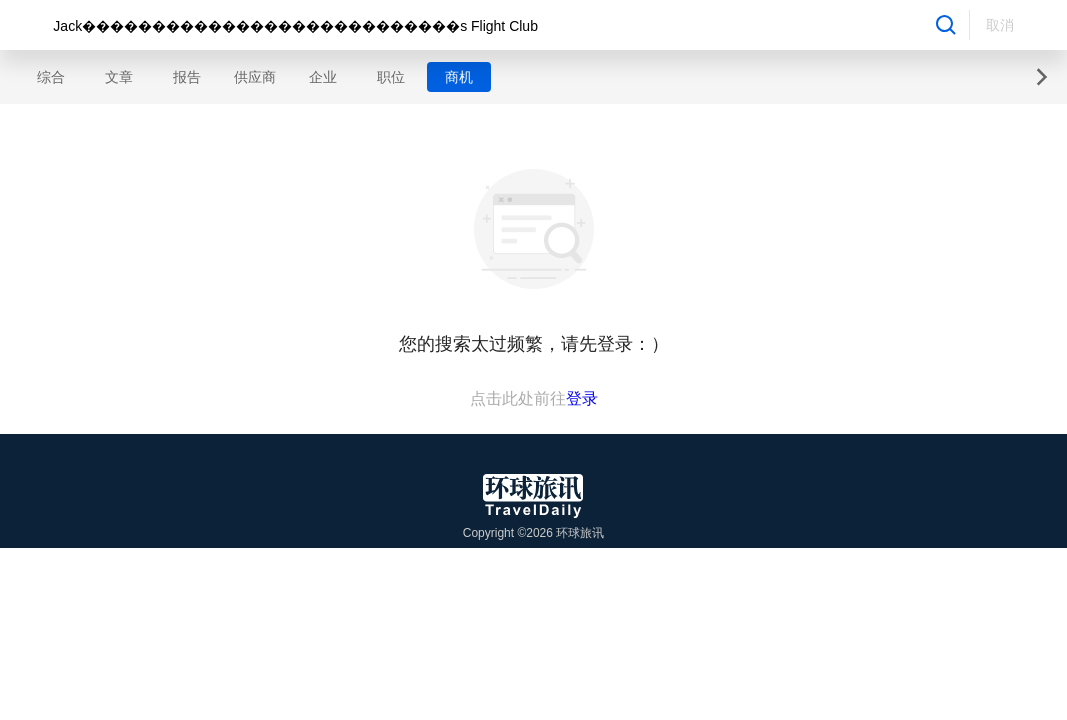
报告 (187, 77)
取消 (1000, 25)
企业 (323, 77)
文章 (119, 77)
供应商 (255, 77)
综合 (51, 77)
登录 (582, 398)
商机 (459, 77)
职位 (391, 77)
